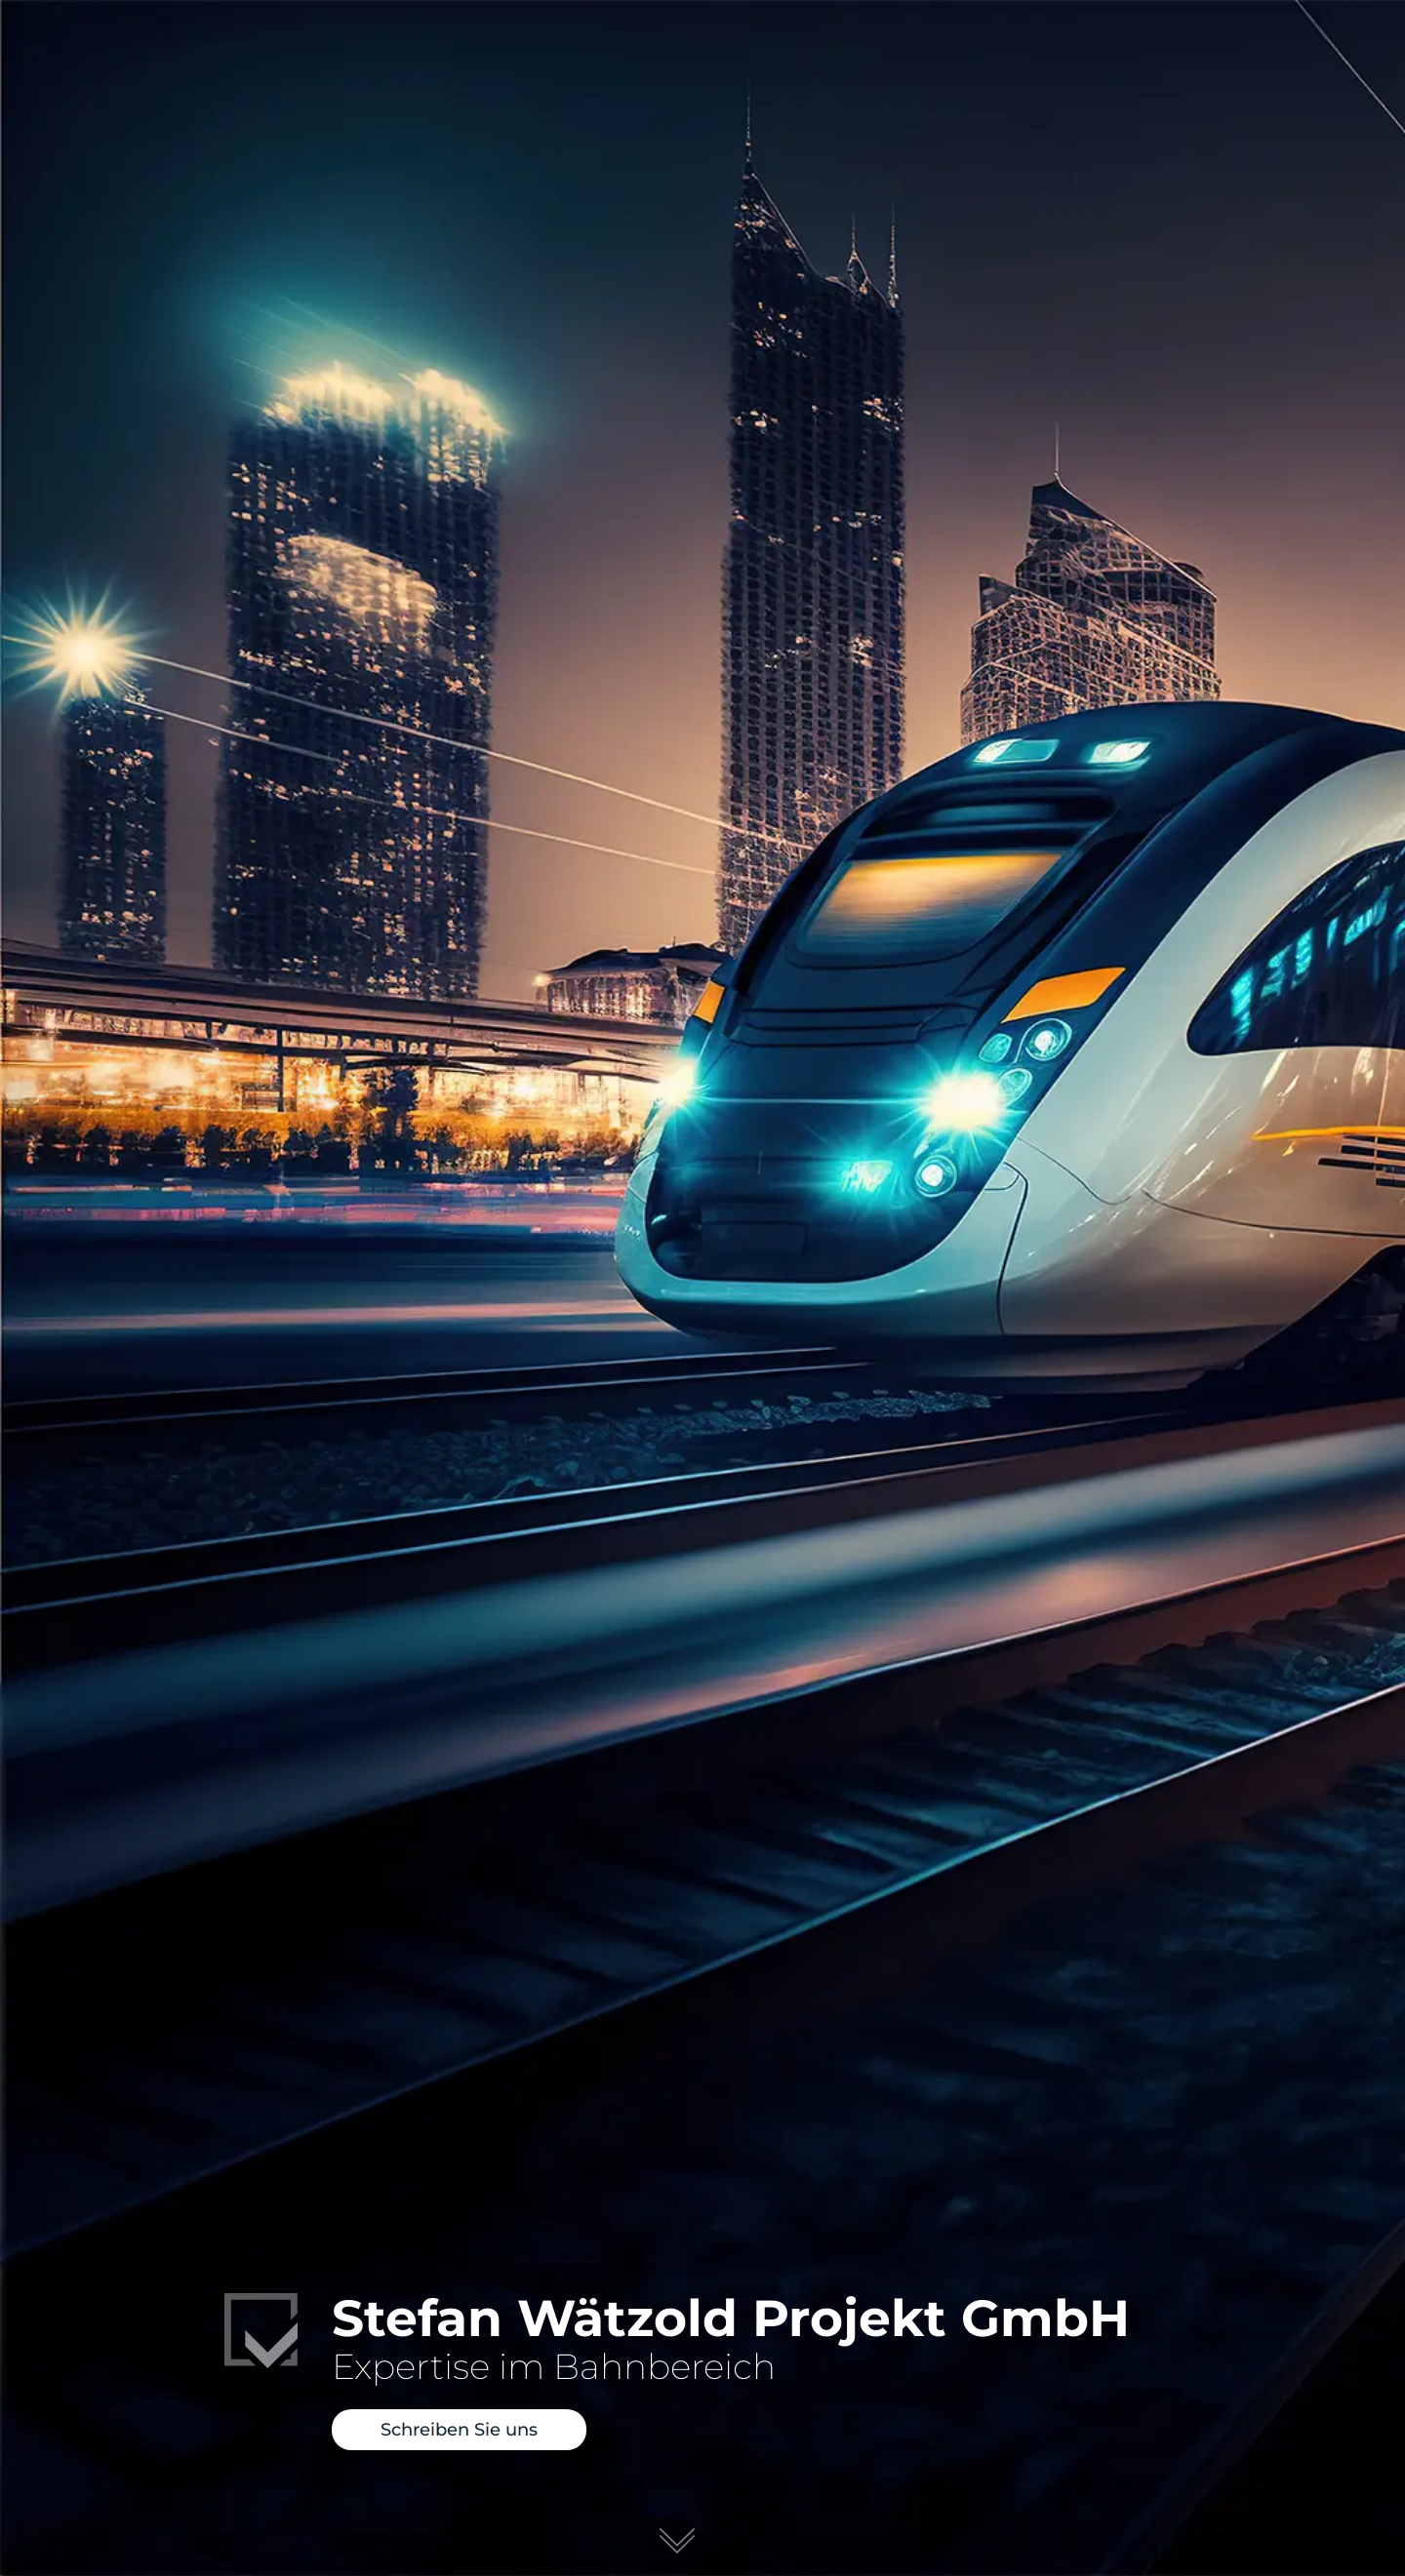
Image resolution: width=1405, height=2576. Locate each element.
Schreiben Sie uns (459, 2432)
